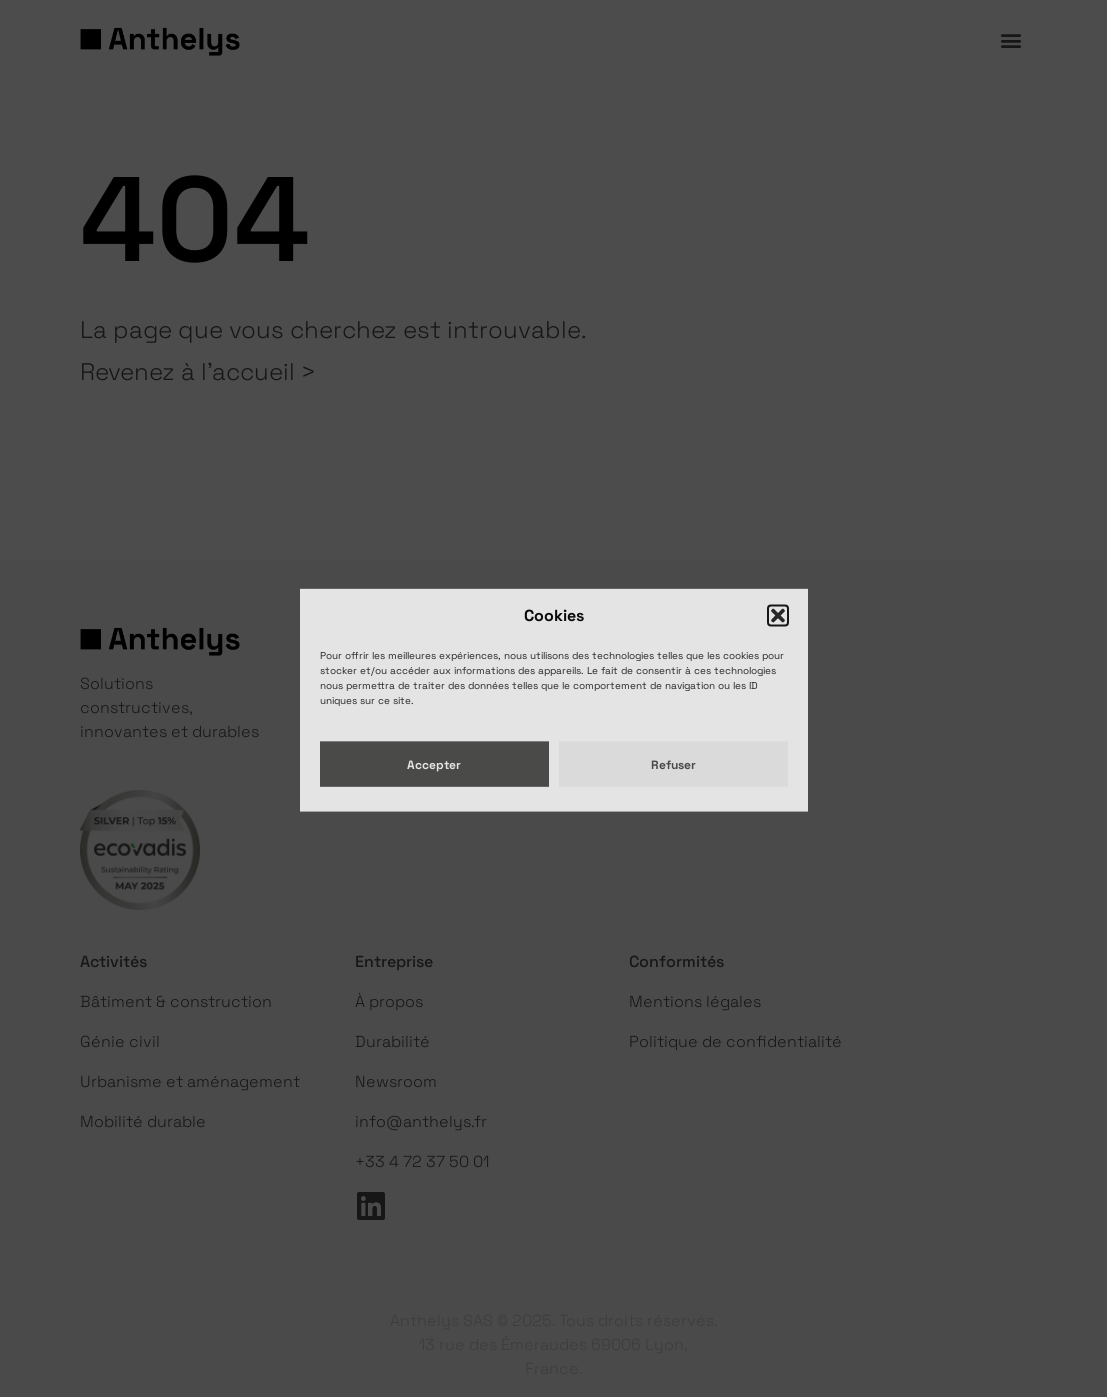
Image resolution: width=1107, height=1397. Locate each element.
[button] (778, 634)
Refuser (673, 782)
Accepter (434, 782)
